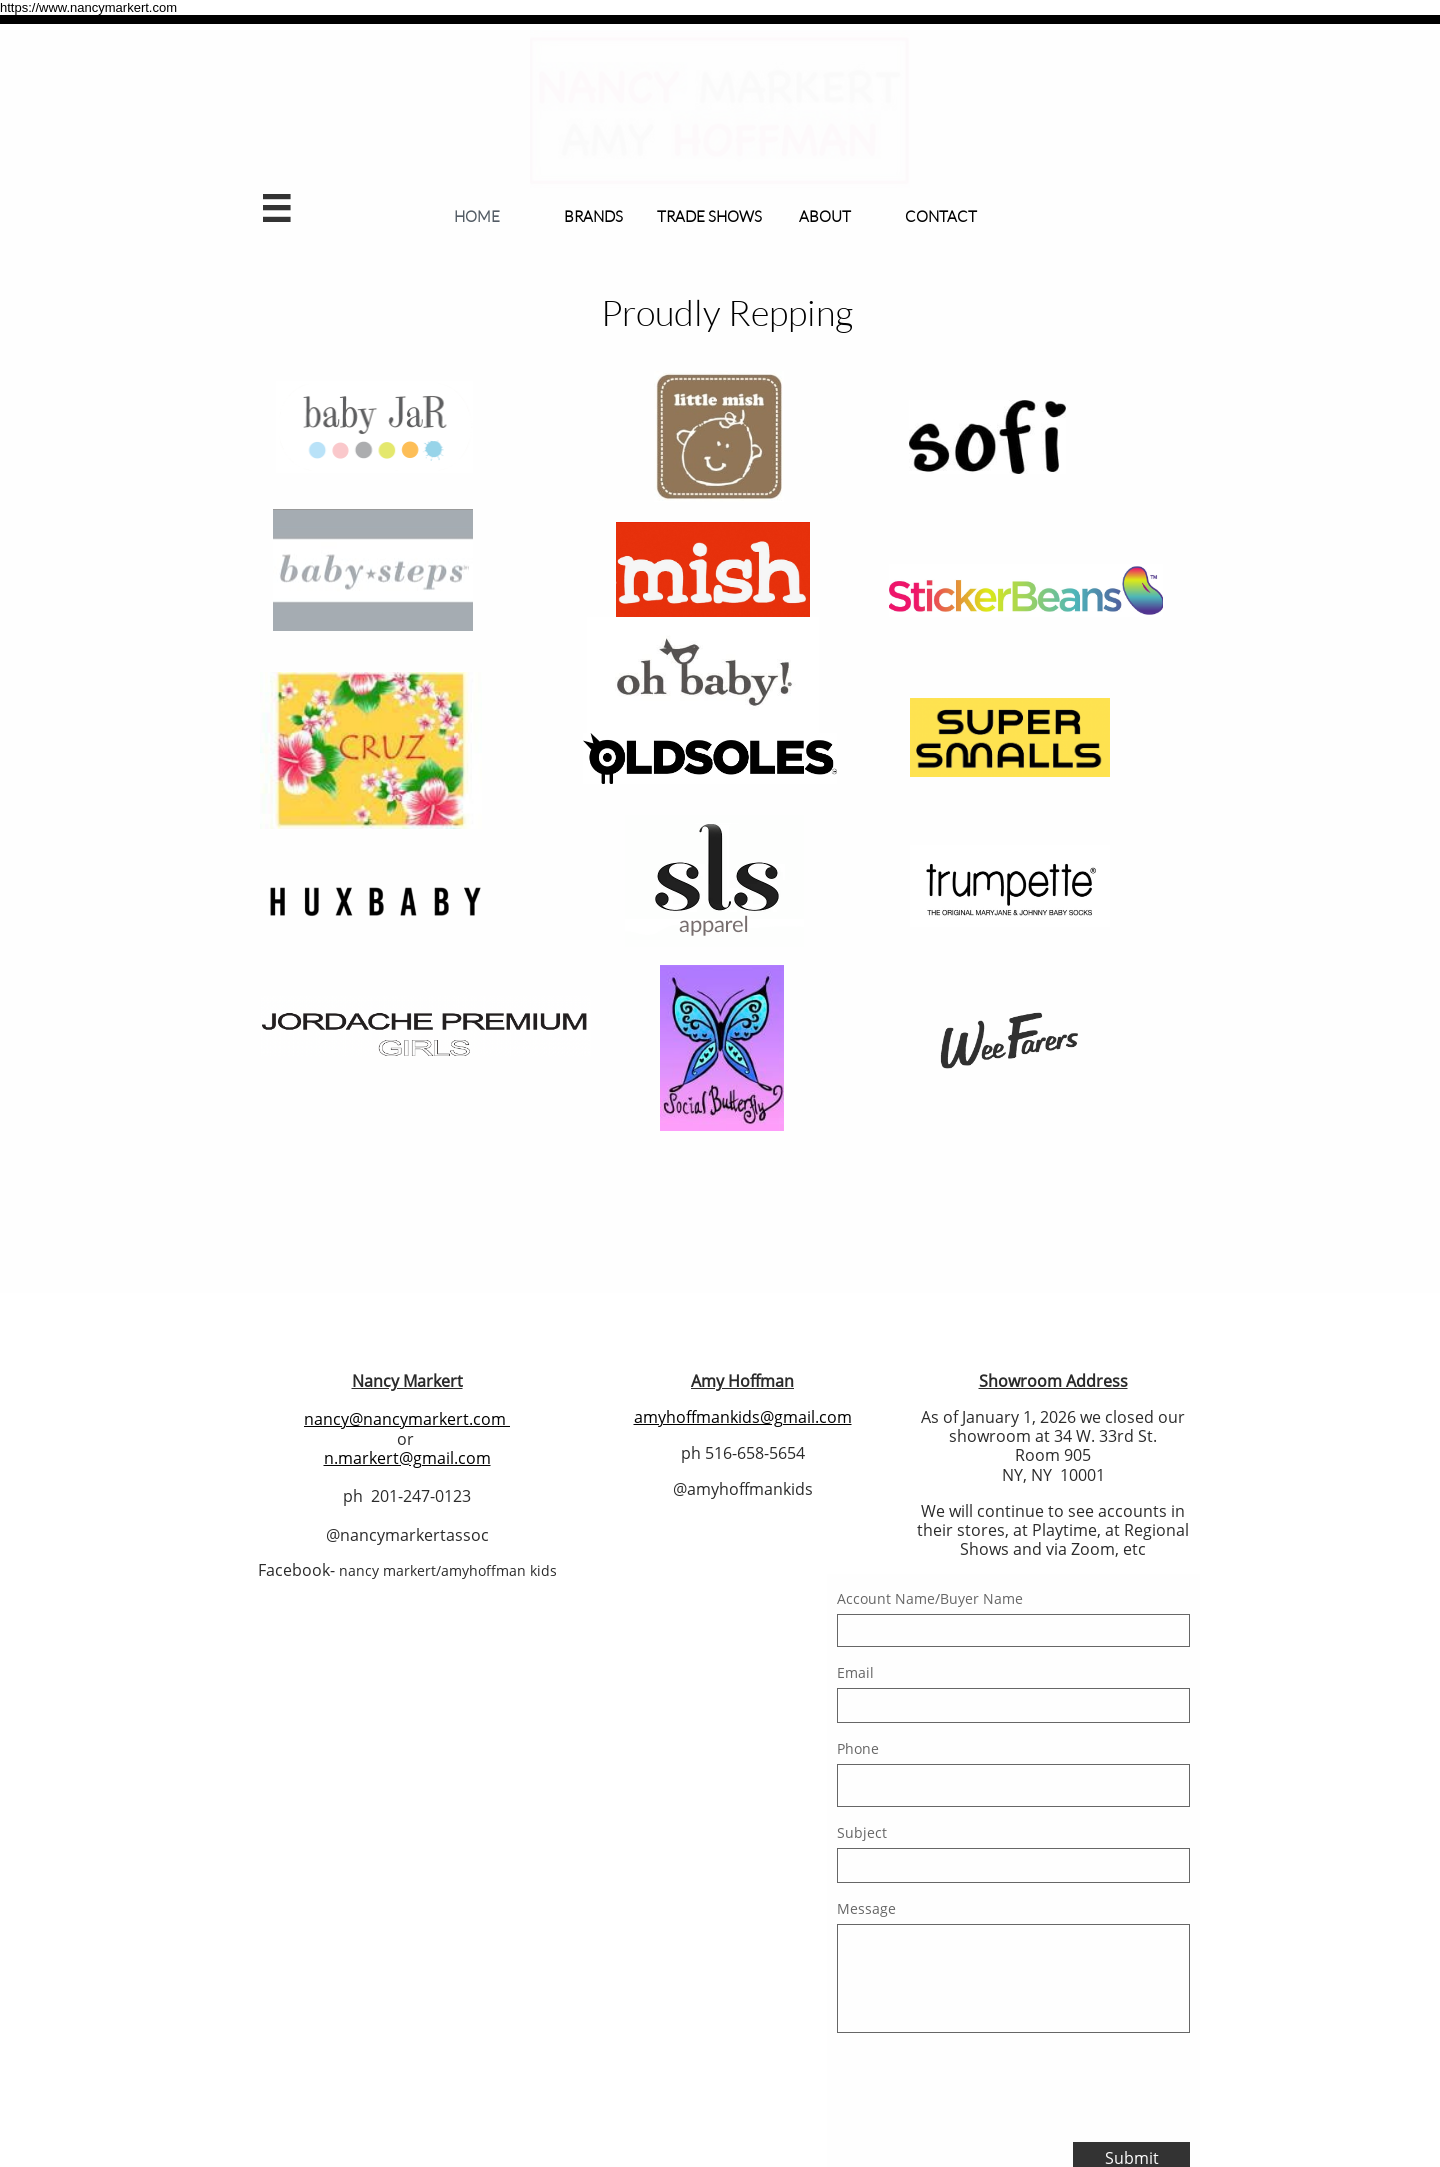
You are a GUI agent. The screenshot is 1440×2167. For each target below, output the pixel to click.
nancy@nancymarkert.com (405, 1419)
